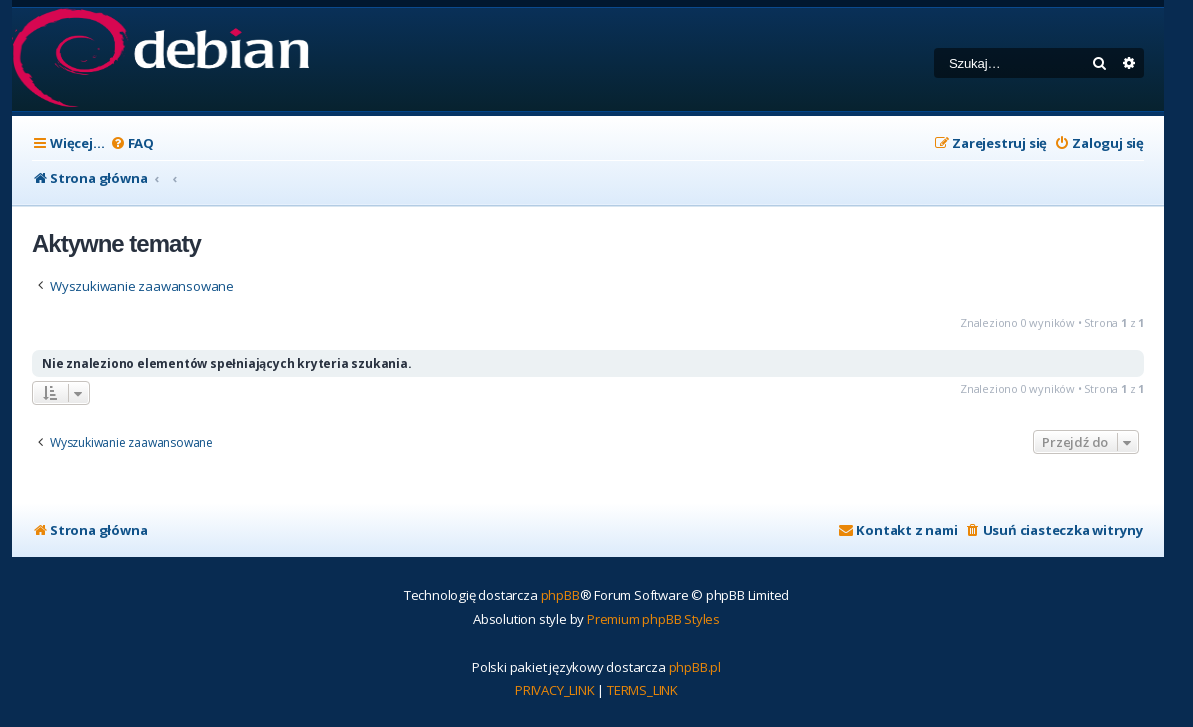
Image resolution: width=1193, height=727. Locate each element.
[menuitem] (132, 143)
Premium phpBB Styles (653, 619)
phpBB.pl (695, 667)
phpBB (560, 595)
